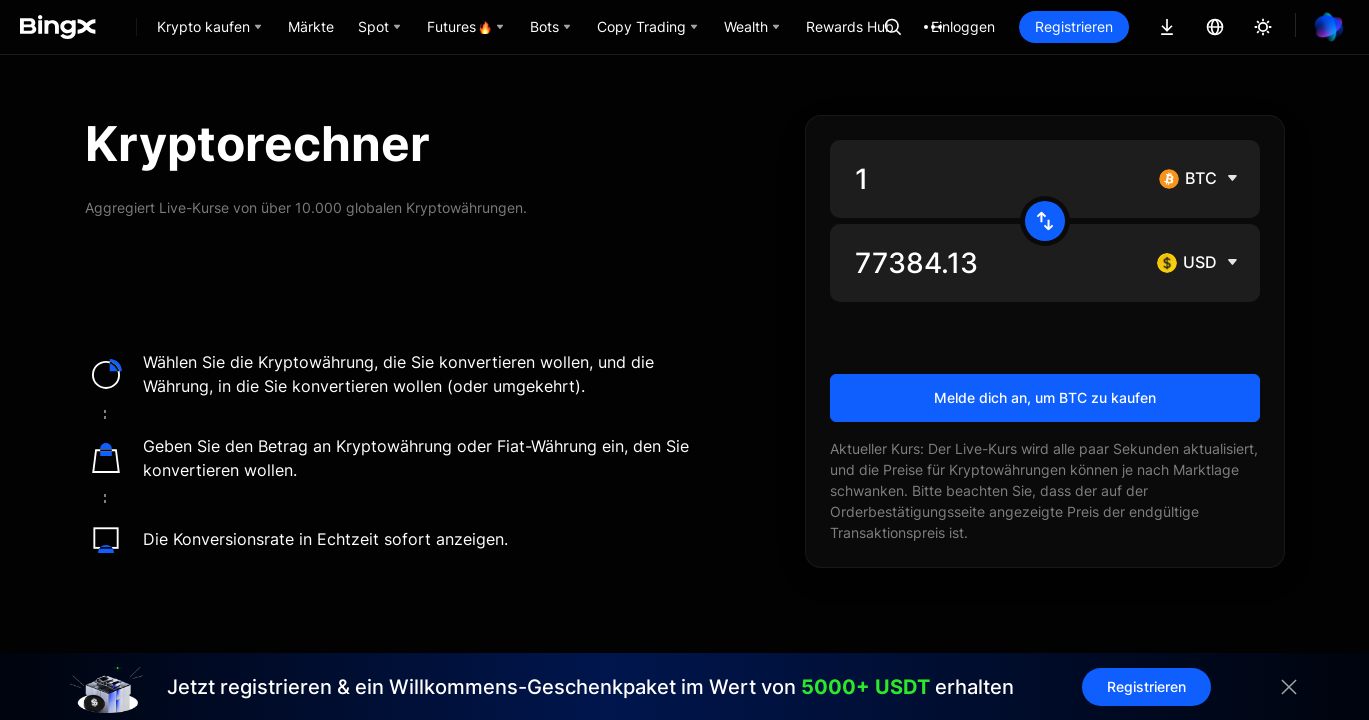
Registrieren (1074, 26)
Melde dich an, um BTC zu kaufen (1045, 397)
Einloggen (963, 26)
